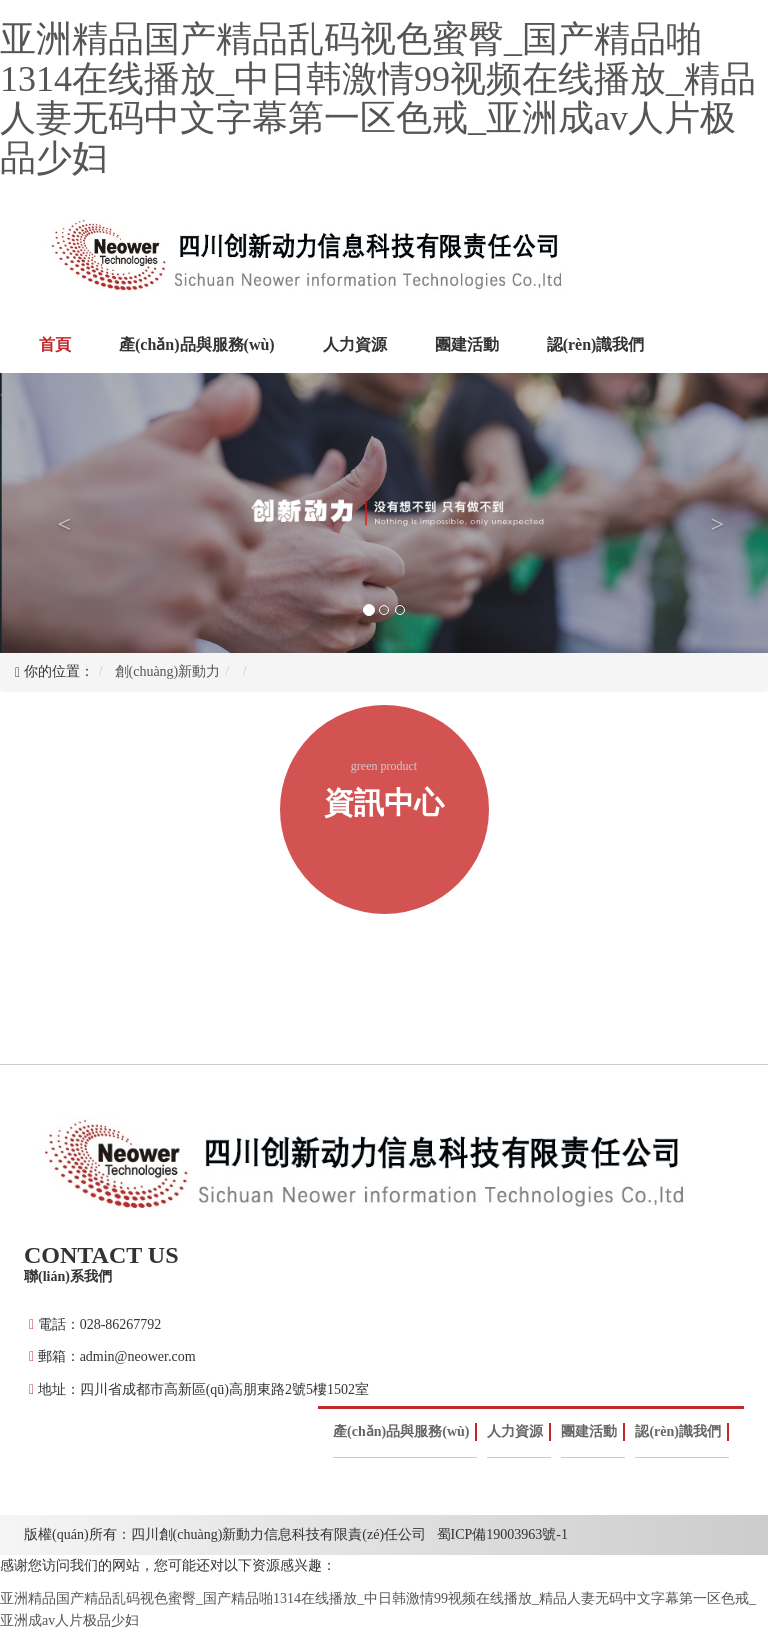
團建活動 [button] (467, 344)
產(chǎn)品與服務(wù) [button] (197, 344)
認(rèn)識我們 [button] (596, 344)
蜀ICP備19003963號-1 (502, 1534)
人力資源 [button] (355, 344)
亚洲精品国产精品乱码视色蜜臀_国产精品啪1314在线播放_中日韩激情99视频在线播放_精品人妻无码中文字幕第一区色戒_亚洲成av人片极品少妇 (378, 98)
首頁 (60, 343)
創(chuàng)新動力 (168, 671)
